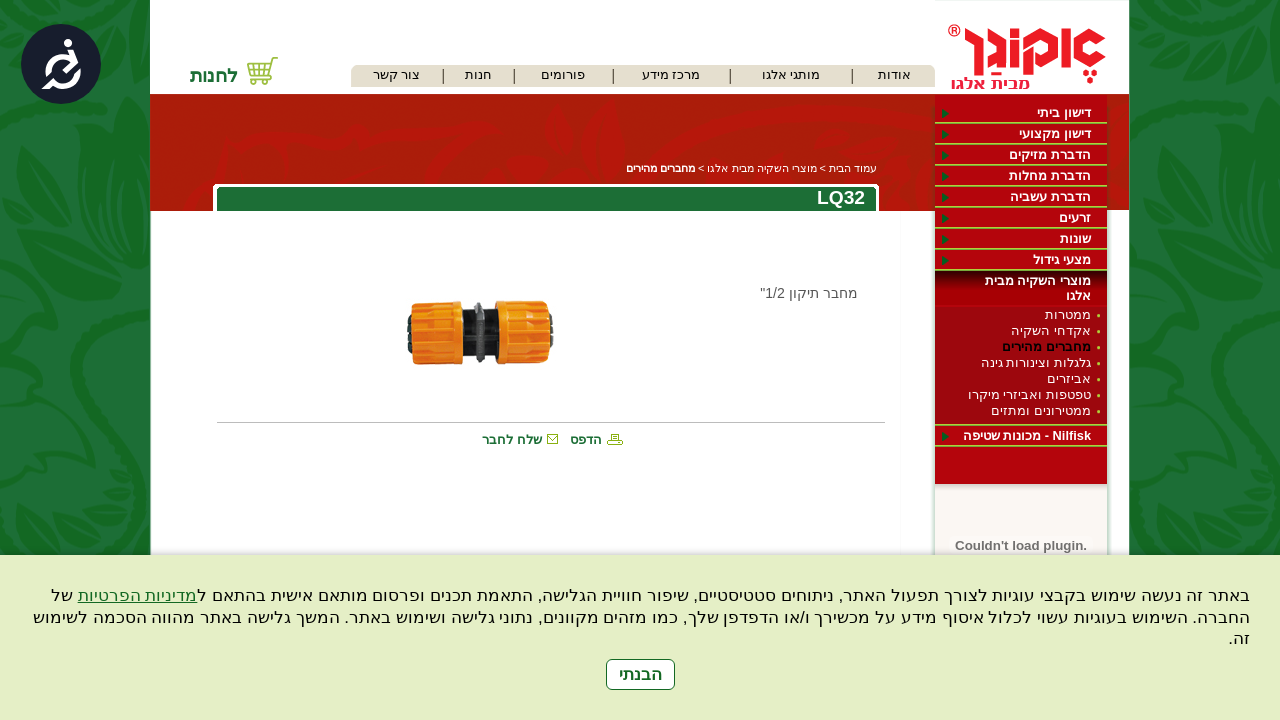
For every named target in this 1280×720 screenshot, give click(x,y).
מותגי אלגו (791, 74)
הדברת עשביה (1050, 196)
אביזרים (1069, 378)
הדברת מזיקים (1050, 154)
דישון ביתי (1064, 112)
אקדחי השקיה (1051, 330)
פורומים (563, 74)
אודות (894, 74)
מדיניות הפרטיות (138, 595)
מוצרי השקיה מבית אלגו (1038, 288)
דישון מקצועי (1055, 133)
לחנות (214, 75)
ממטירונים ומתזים (1041, 410)
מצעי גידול (1062, 259)
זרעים (1075, 217)
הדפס (586, 439)
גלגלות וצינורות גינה (1036, 362)
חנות (478, 74)
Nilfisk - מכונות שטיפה (1027, 435)
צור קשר (397, 74)
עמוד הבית (853, 168)
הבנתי (640, 674)
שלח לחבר (512, 439)
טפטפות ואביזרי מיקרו (1029, 394)
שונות (1075, 238)
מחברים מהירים (1046, 346)
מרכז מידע (671, 74)
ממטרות (1068, 314)
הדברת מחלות (1050, 175)
